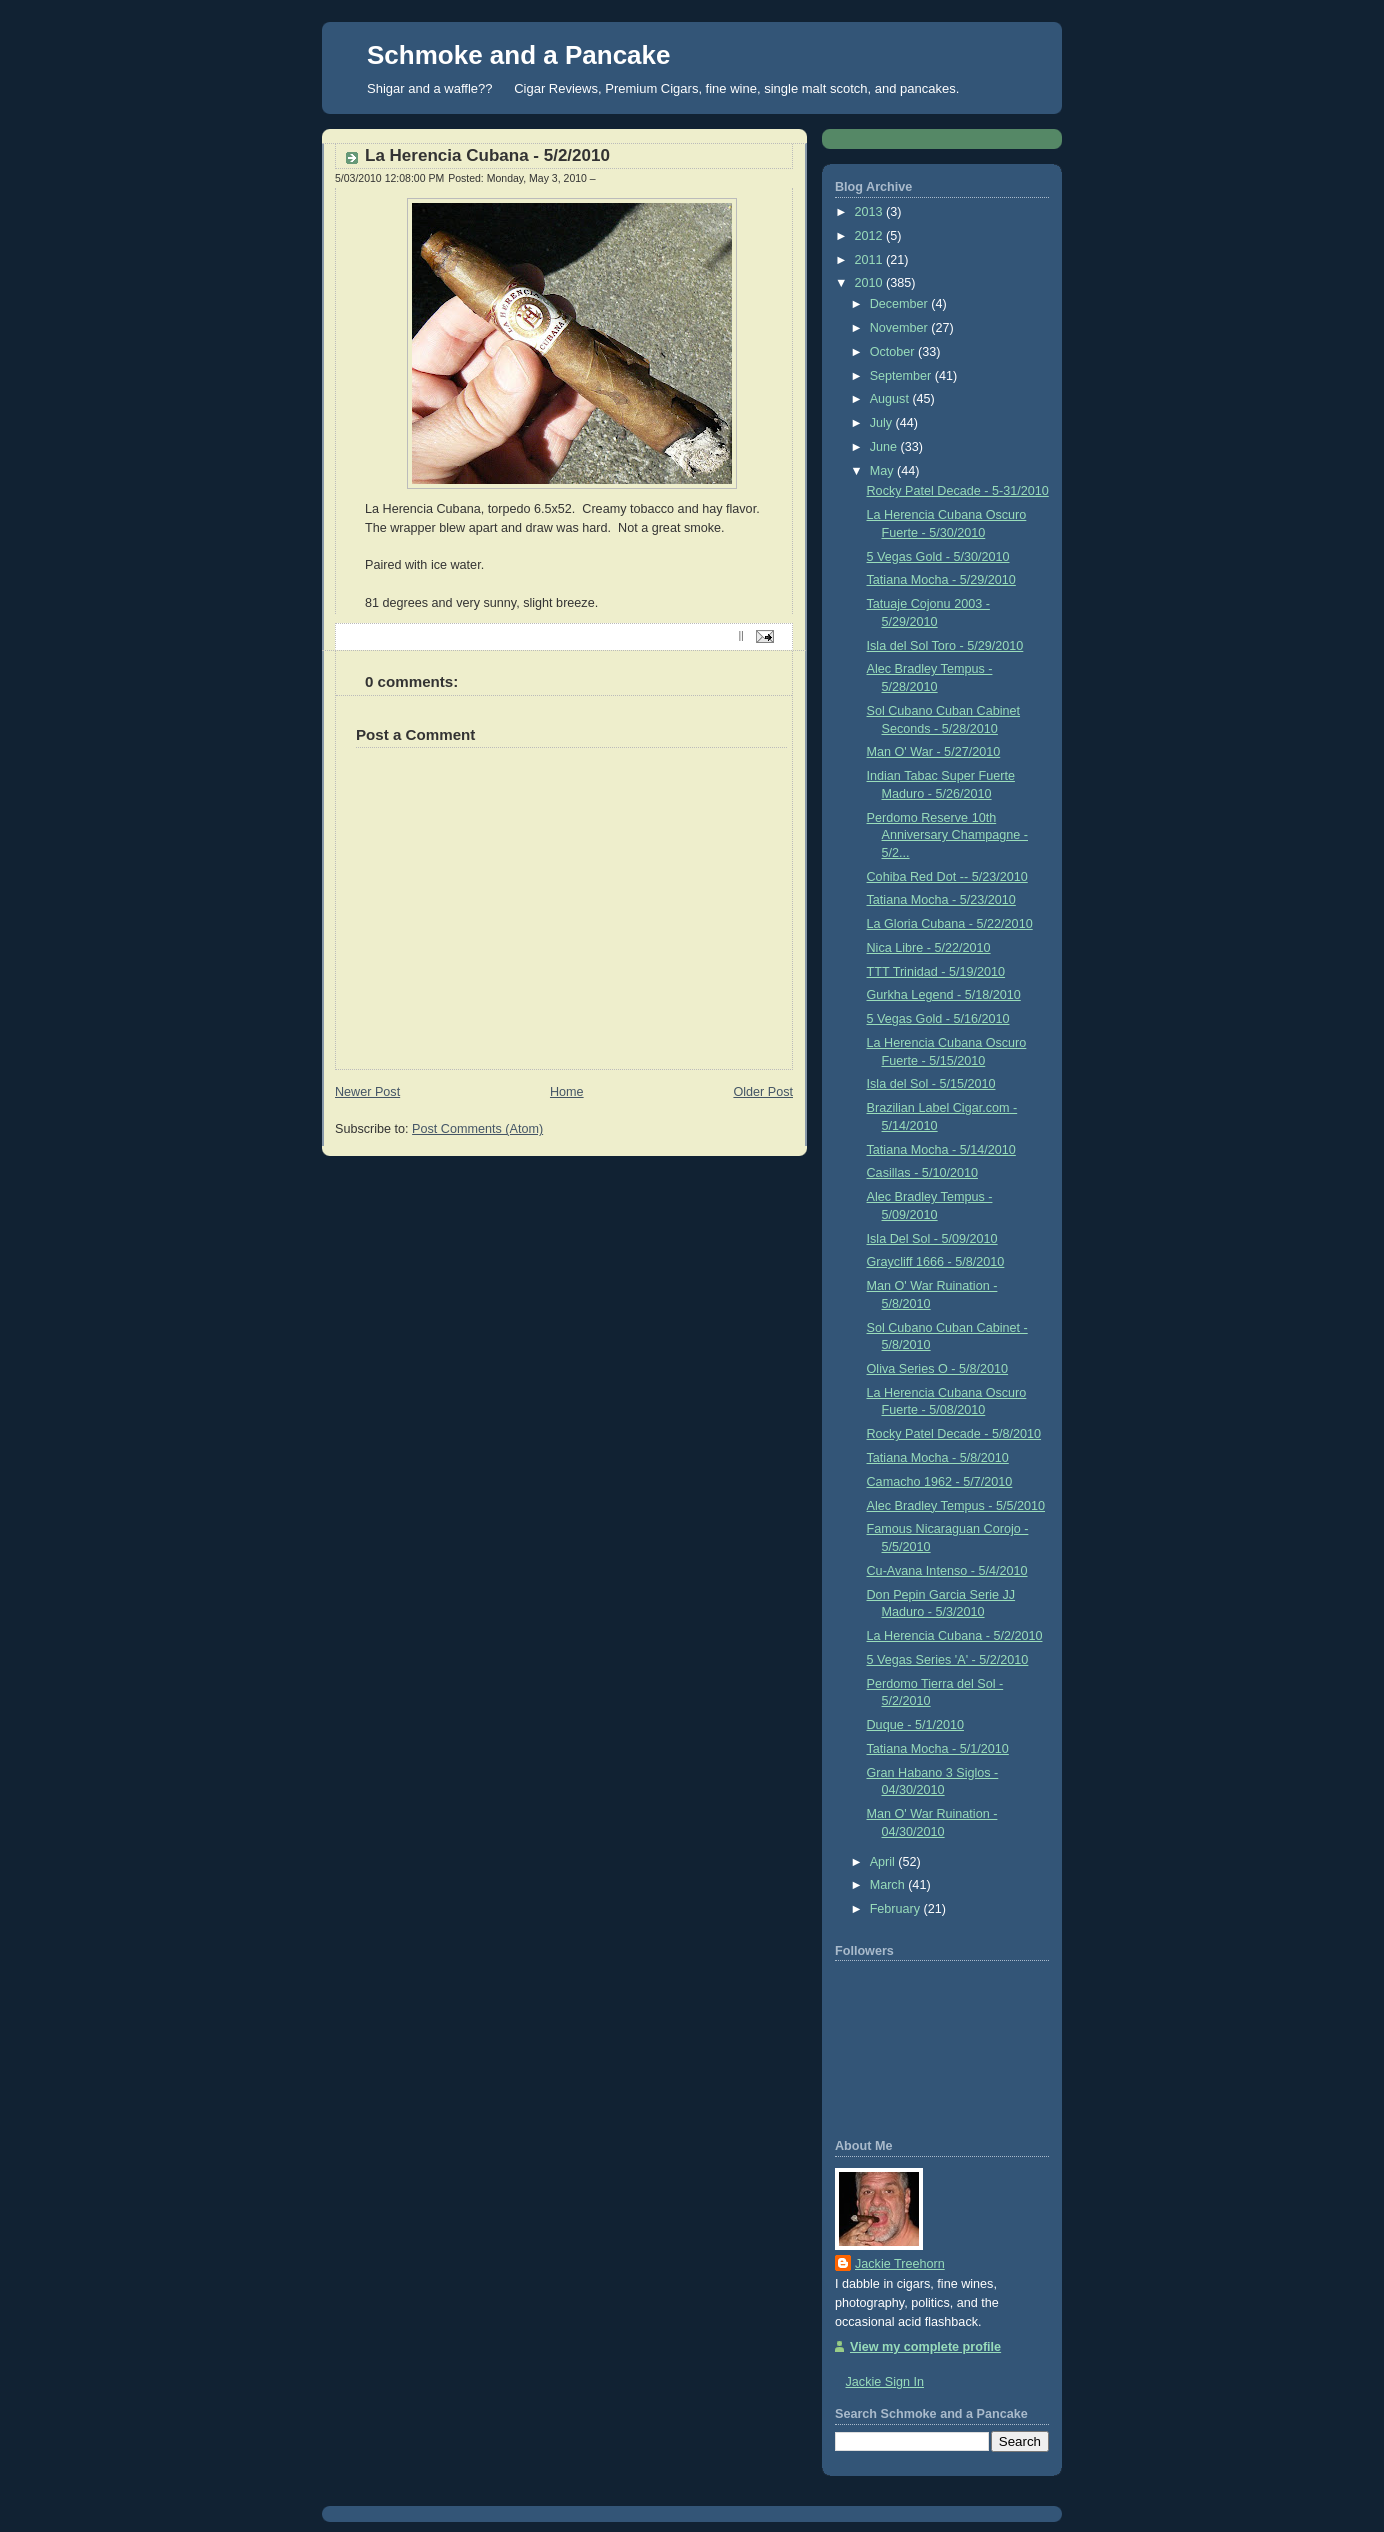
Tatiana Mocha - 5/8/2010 (938, 1458)
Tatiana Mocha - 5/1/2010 (938, 1749)
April (884, 1862)
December (901, 304)
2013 (871, 212)
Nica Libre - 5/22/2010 (929, 948)
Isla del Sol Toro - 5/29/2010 (945, 646)
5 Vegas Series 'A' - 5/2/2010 (948, 1660)
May (883, 471)
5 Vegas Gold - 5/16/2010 (938, 1019)
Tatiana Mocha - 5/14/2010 (941, 1150)
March (889, 1885)
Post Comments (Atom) (477, 1129)
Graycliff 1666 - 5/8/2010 (936, 1262)
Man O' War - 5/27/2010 (934, 752)
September (902, 376)
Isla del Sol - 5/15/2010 (931, 1084)
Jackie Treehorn (900, 2264)
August (891, 399)
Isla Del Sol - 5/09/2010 (932, 1239)
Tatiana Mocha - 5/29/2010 (941, 580)
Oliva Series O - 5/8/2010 (938, 1369)
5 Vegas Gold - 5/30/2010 (938, 557)
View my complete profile (925, 2347)
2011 (871, 260)
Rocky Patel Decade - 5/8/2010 (954, 1434)
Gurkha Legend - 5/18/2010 (944, 995)
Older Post (763, 1092)
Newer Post (367, 1092)
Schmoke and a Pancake (518, 55)
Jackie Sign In (885, 2382)
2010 (871, 283)
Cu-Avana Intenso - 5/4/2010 (947, 1571)
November (901, 328)
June (885, 447)
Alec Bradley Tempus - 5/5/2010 (956, 1506)
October (894, 352)
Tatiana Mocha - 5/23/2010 (941, 900)
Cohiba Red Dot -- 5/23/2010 (947, 877)
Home (567, 1092)
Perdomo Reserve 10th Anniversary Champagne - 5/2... (947, 835)
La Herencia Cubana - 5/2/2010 (487, 155)
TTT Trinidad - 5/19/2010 (936, 972)
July (883, 423)
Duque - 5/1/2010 (915, 1725)
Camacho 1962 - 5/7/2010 (940, 1482)
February (897, 1909)
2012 (871, 236)
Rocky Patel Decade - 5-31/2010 (958, 491)
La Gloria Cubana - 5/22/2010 (950, 924)
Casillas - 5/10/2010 (922, 1173)
